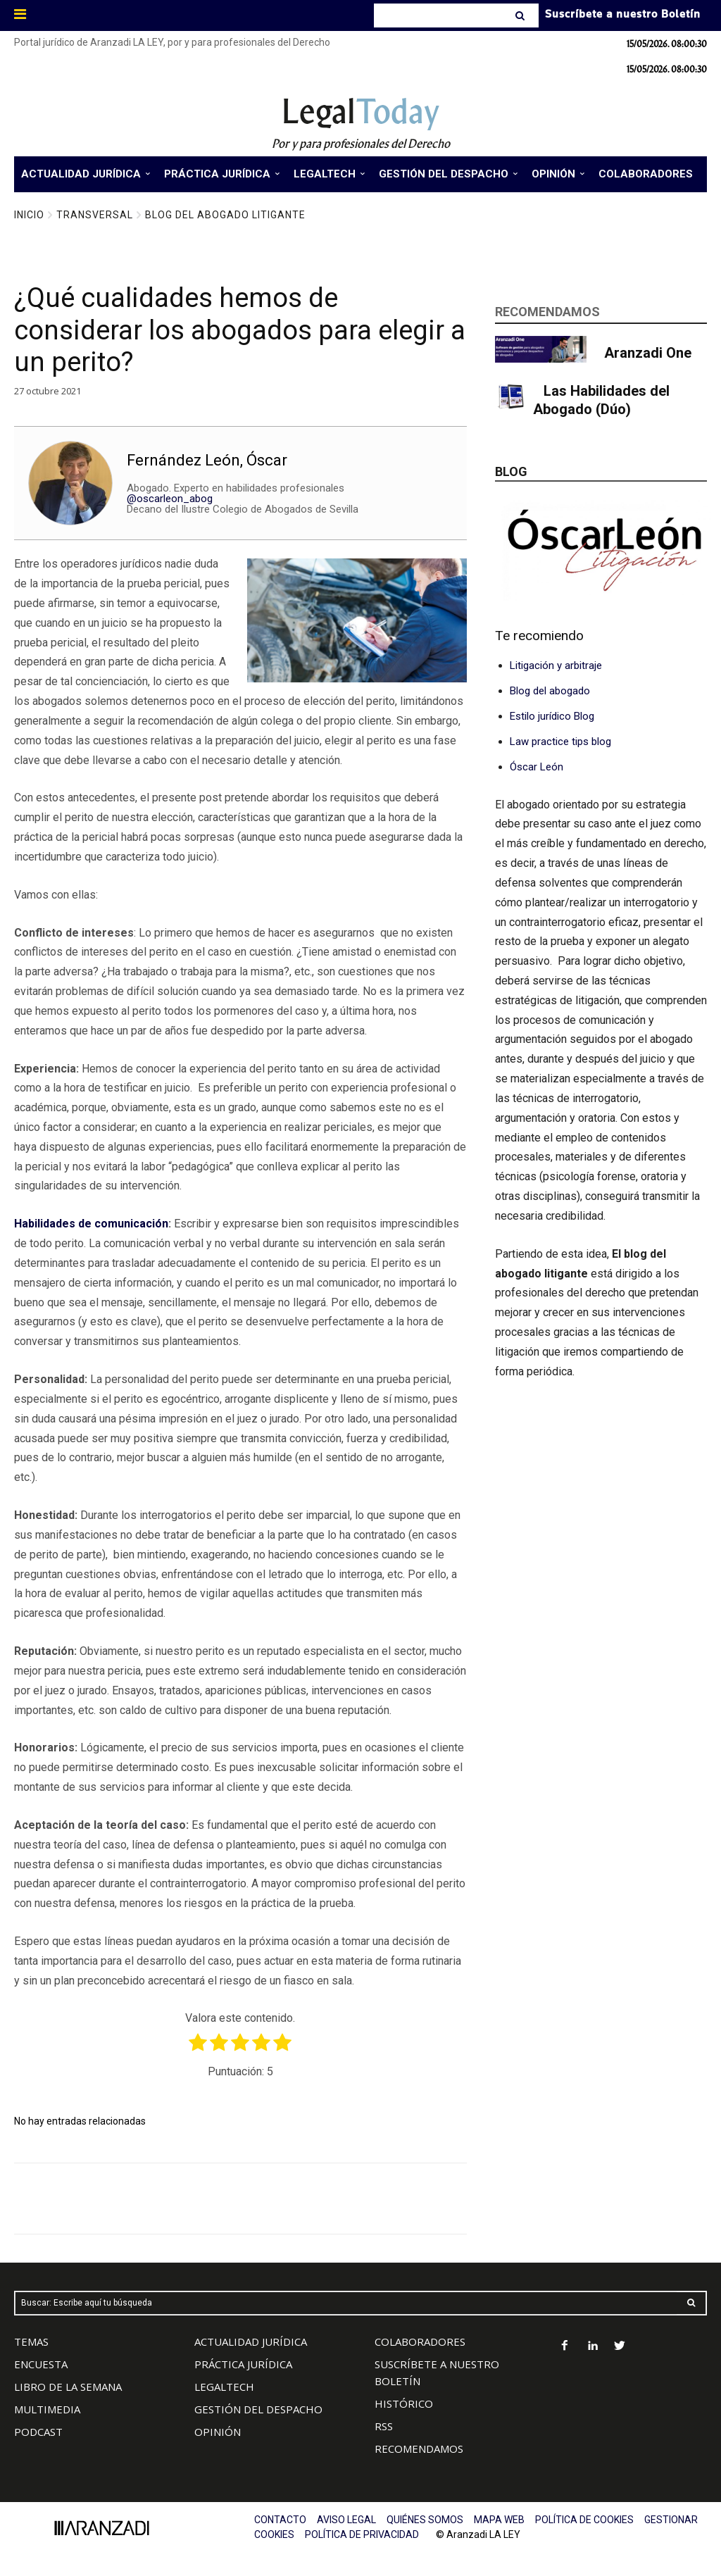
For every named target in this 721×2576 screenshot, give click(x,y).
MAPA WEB (499, 2519)
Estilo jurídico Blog (552, 716)
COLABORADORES (420, 2341)
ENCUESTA (41, 2364)
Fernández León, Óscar (207, 460)
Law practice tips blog (560, 741)
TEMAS (31, 2341)
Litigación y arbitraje (556, 665)
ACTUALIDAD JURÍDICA (250, 2341)
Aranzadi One (647, 352)
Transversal (94, 214)
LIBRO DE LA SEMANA (68, 2387)
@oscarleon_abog (170, 498)
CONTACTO (280, 2519)
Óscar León (536, 767)
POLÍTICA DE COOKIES (584, 2519)
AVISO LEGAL (346, 2519)
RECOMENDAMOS (419, 2448)
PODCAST (38, 2432)
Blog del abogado (550, 690)
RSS (384, 2426)
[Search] (521, 15)
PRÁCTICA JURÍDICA (243, 2364)
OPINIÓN (217, 2432)
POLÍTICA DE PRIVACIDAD (362, 2534)
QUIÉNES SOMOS (425, 2519)
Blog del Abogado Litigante (225, 214)
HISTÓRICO (404, 2403)
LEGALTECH (224, 2387)
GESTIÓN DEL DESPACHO (258, 2409)
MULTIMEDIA (47, 2409)
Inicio (29, 214)
